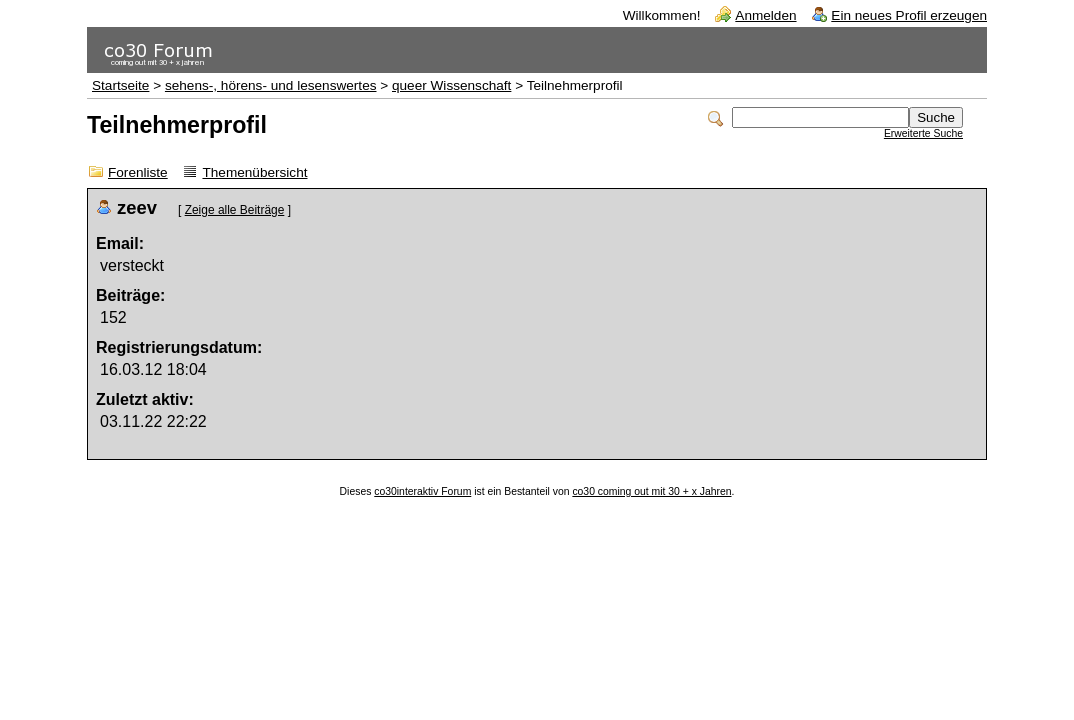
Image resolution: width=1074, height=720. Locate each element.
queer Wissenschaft (451, 85)
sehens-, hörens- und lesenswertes (271, 85)
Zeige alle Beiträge (235, 210)
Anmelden (765, 15)
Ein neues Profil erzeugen (909, 15)
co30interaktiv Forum (422, 491)
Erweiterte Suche (923, 133)
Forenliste (138, 172)
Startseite (120, 85)
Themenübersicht (254, 172)
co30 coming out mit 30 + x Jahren (651, 491)
